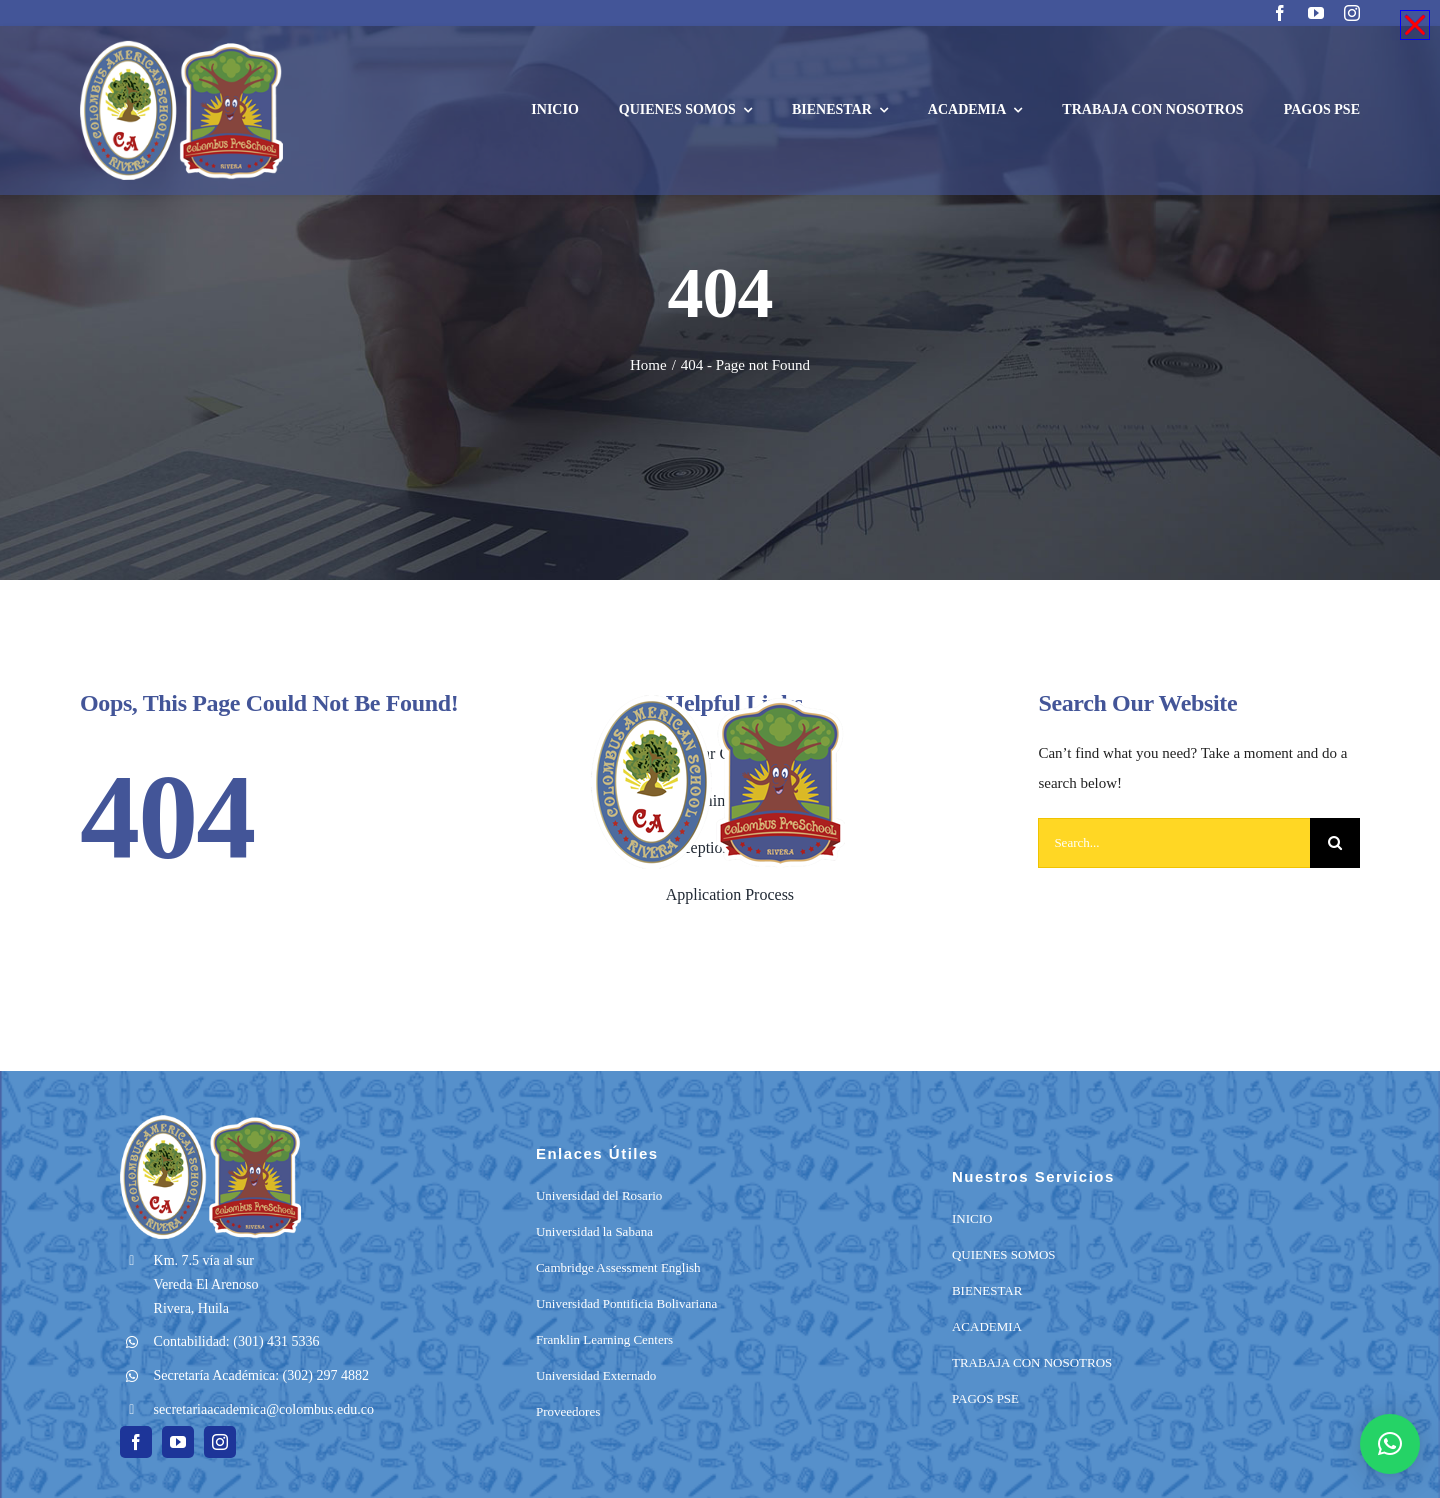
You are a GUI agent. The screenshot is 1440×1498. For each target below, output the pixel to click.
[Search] (1335, 843)
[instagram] (1352, 13)
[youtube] (1316, 13)
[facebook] (1280, 13)
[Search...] (1174, 843)
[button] (1390, 1444)
